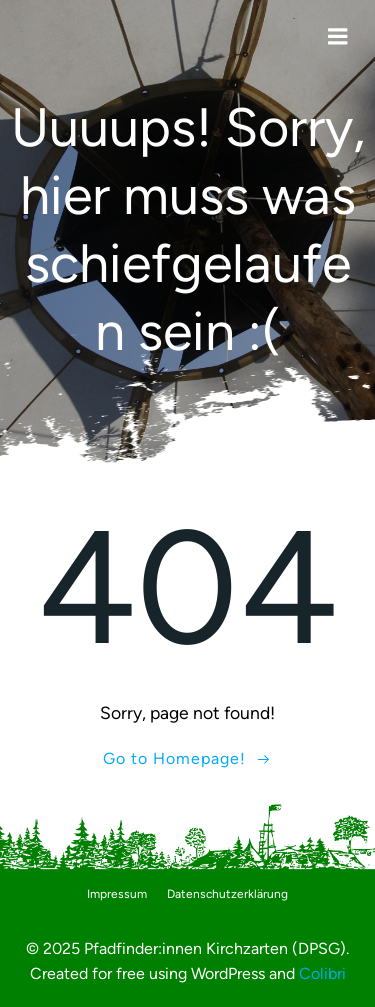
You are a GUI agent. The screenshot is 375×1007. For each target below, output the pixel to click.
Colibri (322, 973)
